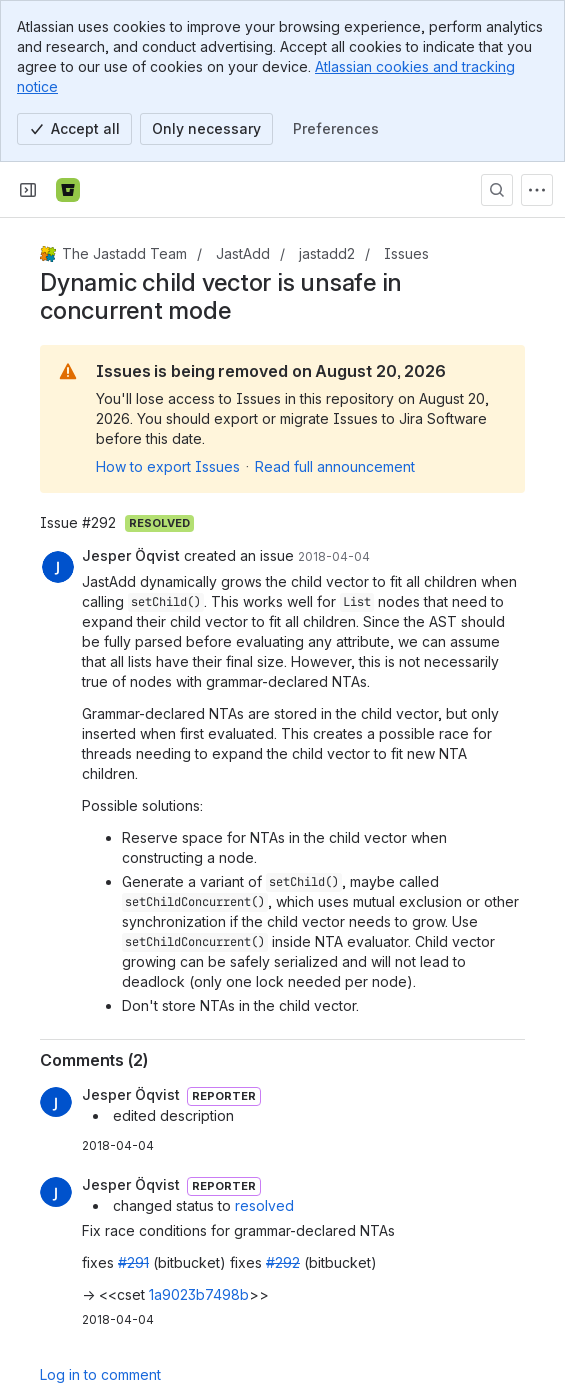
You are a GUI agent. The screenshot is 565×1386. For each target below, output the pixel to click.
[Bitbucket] (68, 190)
